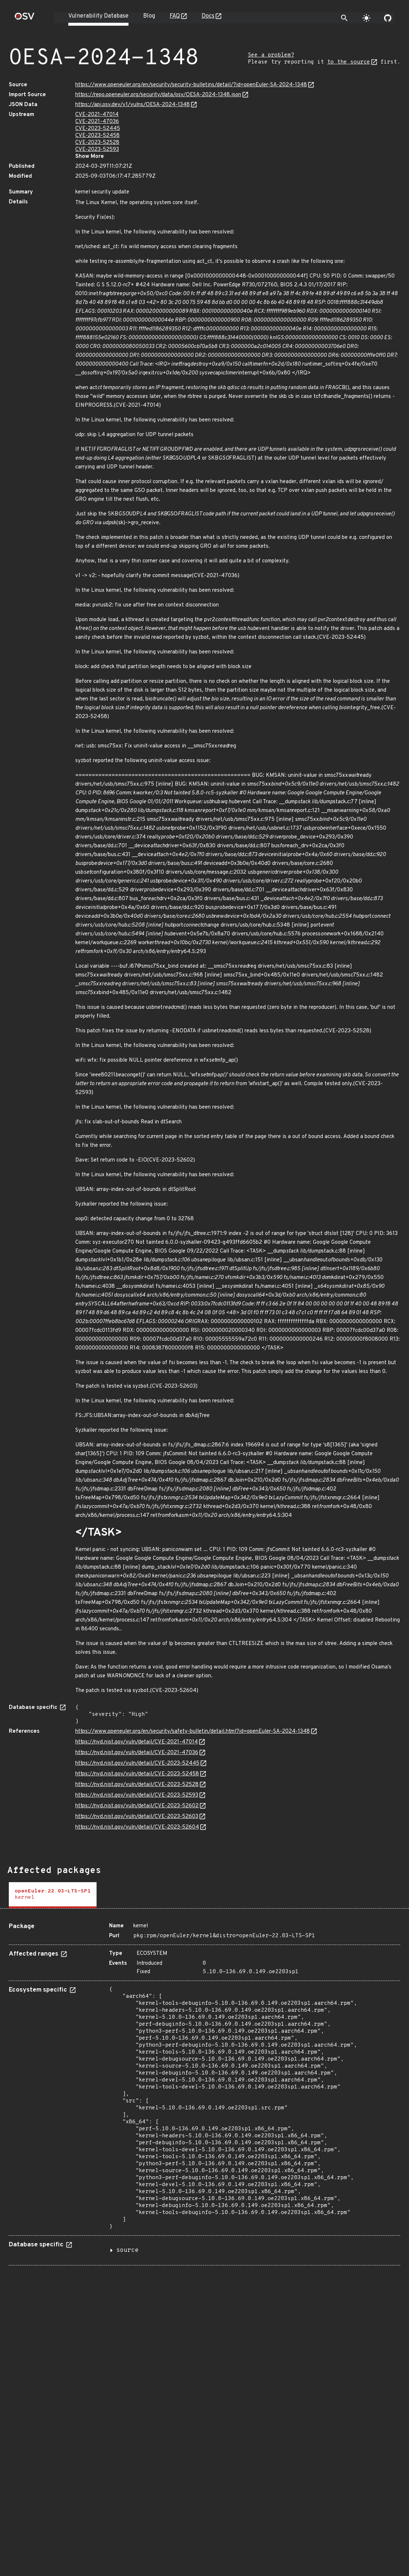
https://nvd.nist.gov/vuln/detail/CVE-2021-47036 (136, 1752)
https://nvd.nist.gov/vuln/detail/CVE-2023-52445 (137, 1763)
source (127, 2250)
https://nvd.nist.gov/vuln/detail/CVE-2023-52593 (136, 1795)
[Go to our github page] (387, 18)
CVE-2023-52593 (97, 149)
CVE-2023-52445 (97, 128)
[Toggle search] (344, 18)
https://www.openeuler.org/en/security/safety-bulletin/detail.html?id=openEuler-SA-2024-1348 (192, 1731)
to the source (348, 62)
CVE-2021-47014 (97, 114)
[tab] (53, 1895)
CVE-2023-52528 (97, 142)
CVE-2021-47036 (97, 121)
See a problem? (271, 55)
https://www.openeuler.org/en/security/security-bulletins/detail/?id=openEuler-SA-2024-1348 (191, 84)
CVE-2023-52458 (97, 135)
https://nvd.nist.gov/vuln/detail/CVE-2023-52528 (137, 1784)
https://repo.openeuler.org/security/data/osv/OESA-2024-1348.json (158, 94)
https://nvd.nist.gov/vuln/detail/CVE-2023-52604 (137, 1827)
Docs (208, 16)
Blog (149, 16)
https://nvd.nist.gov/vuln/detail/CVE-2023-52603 (136, 1816)
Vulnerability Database (98, 16)
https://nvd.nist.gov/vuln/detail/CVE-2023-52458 (137, 1774)
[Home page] (25, 18)
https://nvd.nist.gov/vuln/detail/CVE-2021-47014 (136, 1742)
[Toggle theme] (366, 18)
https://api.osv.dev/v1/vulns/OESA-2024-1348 (132, 104)
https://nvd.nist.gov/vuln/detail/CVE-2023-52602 (137, 1806)
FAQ (175, 16)
